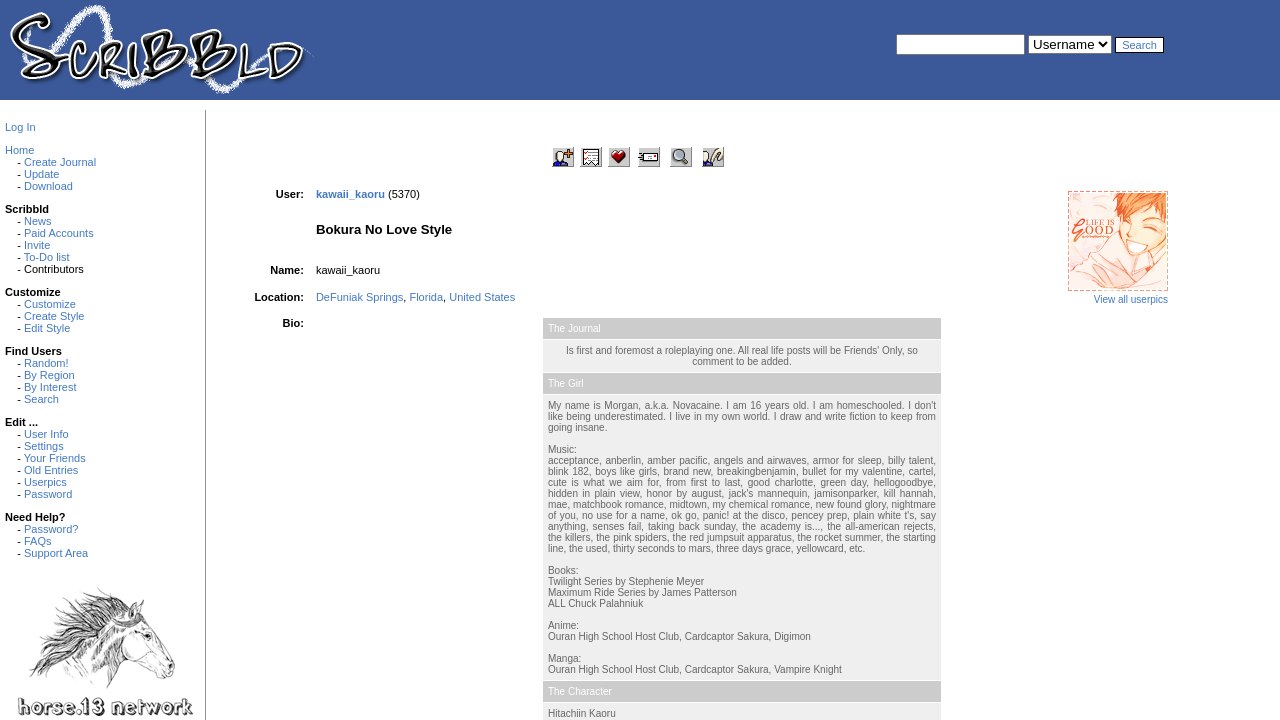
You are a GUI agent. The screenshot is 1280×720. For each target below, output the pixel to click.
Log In (20, 127)
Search (41, 399)
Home (19, 150)
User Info (46, 434)
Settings (44, 446)
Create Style (54, 316)
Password (48, 494)
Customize (50, 304)
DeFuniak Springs (359, 297)
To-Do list (47, 257)
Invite (37, 245)
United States (482, 297)
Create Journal (60, 162)
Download (48, 186)
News (38, 221)
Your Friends (55, 458)
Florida (426, 297)
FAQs (38, 541)
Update (41, 174)
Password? (51, 529)
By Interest (50, 387)
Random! (46, 363)
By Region (49, 375)
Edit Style (47, 328)
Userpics (45, 482)
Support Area (56, 553)
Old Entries (51, 470)
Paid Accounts (59, 233)
